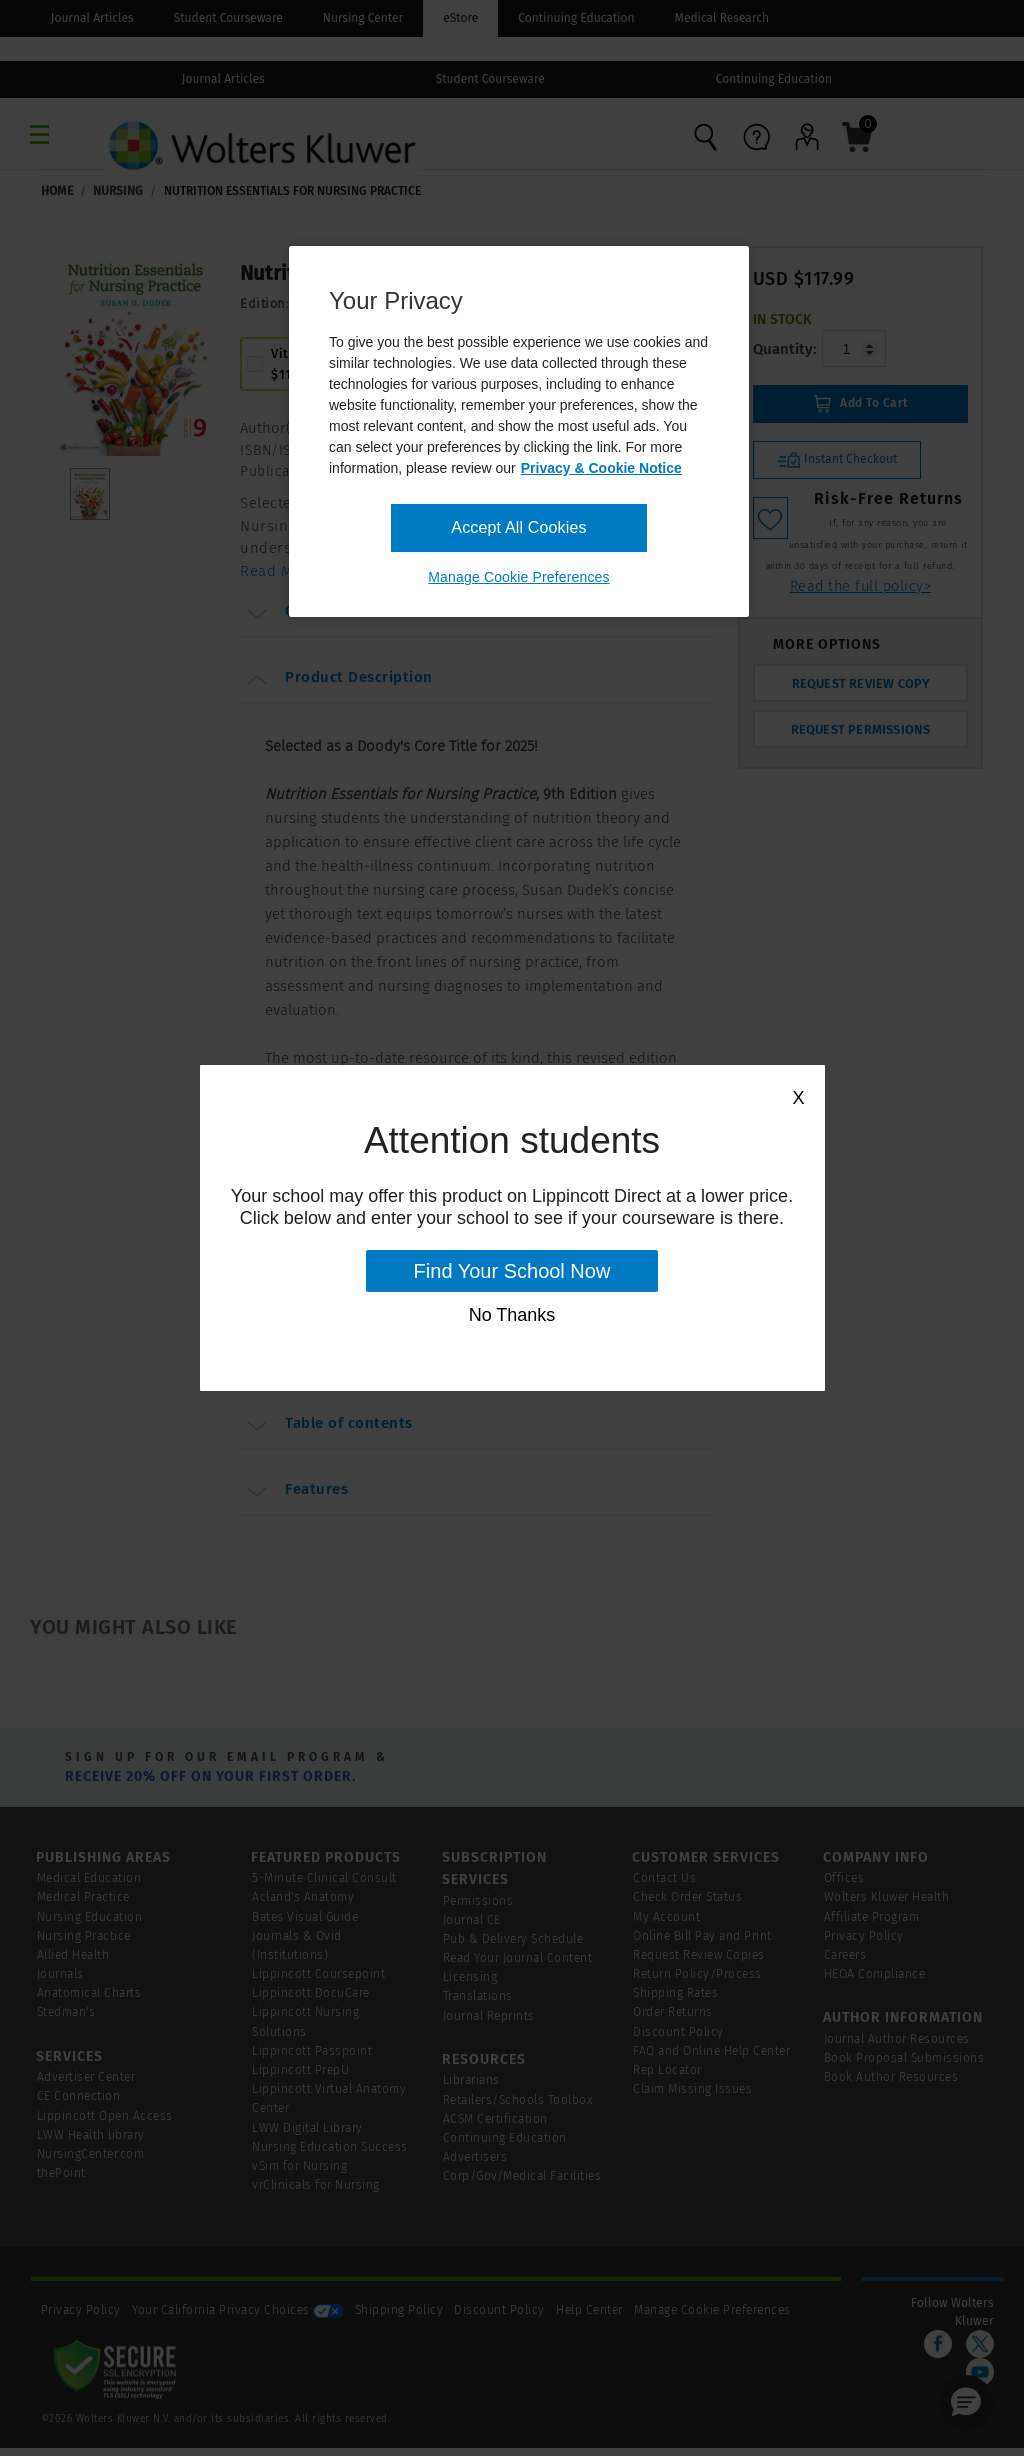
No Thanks (512, 1315)
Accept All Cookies (518, 527)
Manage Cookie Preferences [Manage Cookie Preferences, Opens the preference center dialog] (518, 577)
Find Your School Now (512, 1271)
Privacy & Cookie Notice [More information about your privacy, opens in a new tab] (601, 468)
